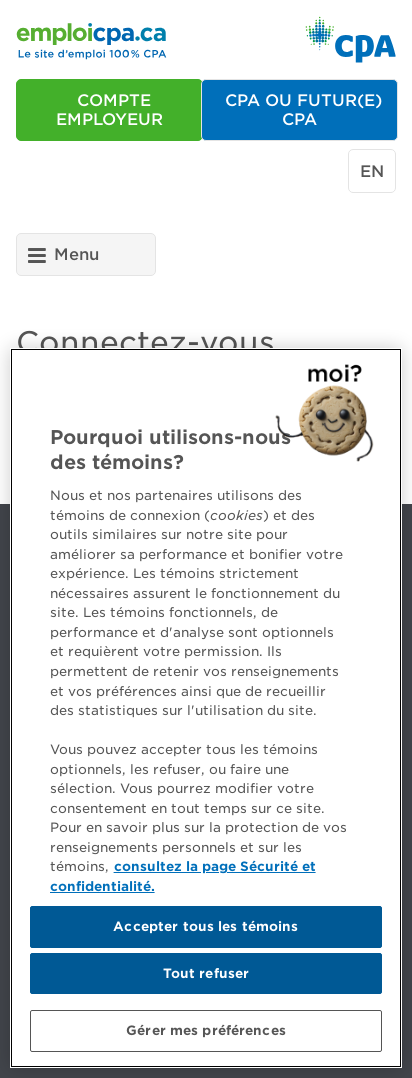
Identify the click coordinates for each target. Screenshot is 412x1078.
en (372, 171)
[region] (206, 708)
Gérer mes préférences (206, 1030)
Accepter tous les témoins (205, 926)
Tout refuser (206, 973)
